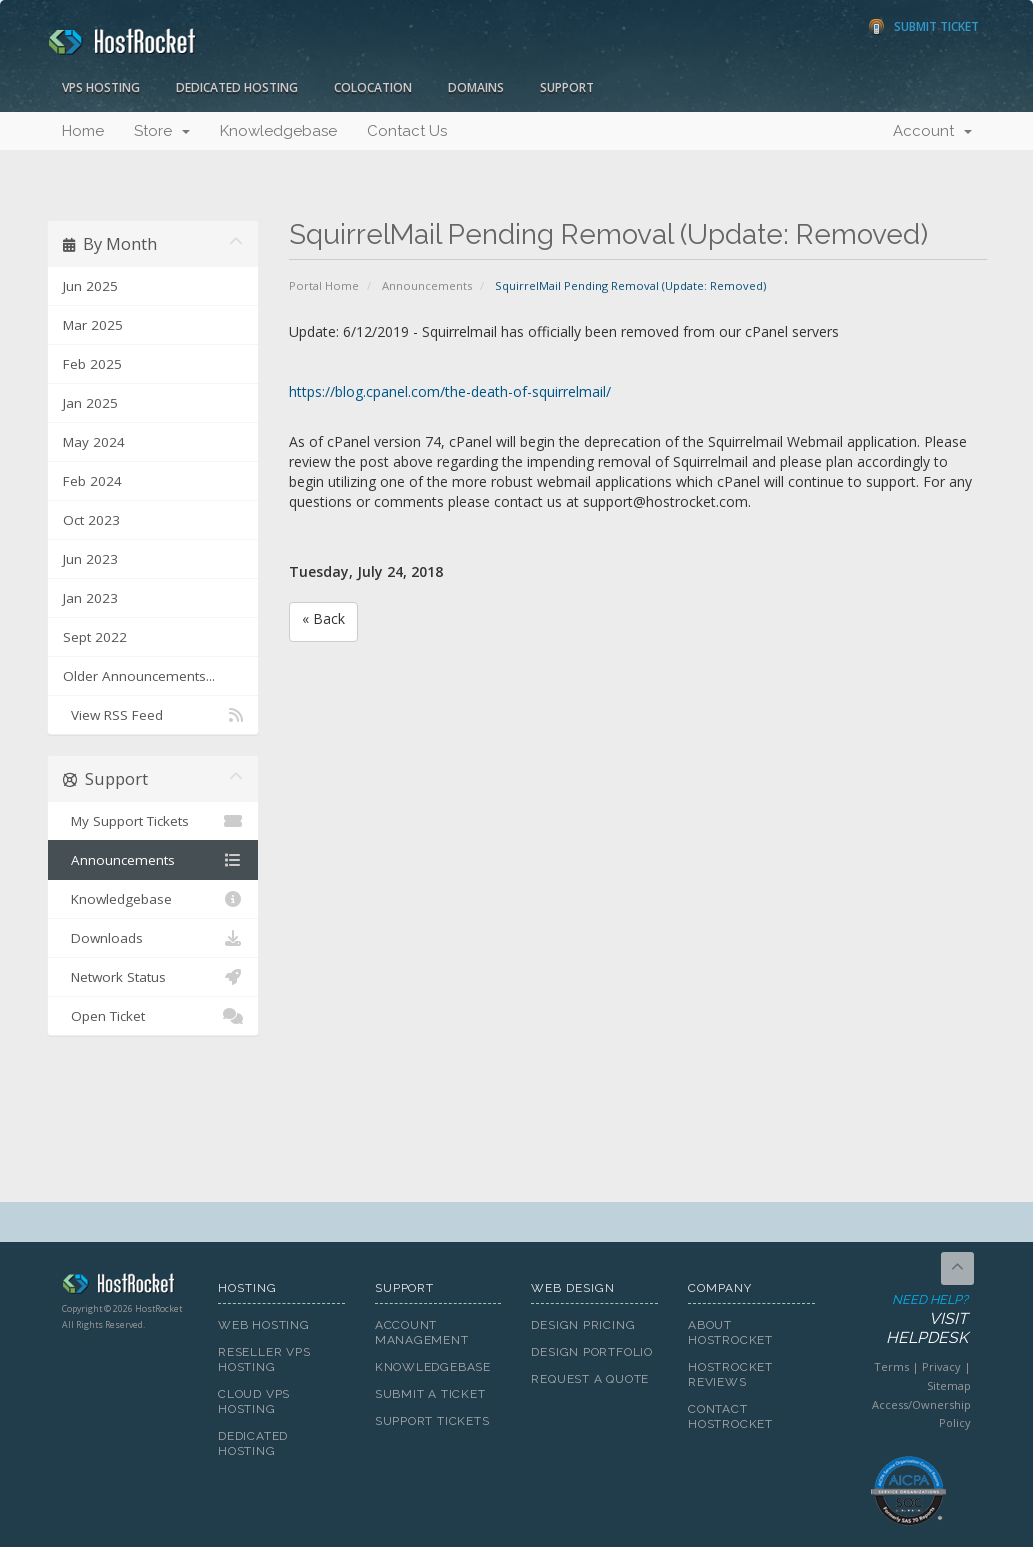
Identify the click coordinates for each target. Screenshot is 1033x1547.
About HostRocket (730, 1332)
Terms (891, 1366)
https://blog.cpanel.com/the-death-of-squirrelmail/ (450, 391)
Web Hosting (264, 1325)
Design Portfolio (591, 1352)
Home (83, 131)
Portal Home (324, 285)
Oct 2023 (91, 520)
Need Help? (907, 1320)
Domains (476, 87)
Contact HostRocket (730, 1416)
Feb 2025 (92, 364)
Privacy (941, 1366)
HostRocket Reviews (730, 1374)
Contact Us (407, 131)
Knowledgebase (278, 131)
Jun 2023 (90, 559)
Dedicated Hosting (237, 87)
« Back (323, 618)
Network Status (153, 977)
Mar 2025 (93, 325)
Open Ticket (153, 1016)
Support (567, 87)
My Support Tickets (153, 821)
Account (932, 131)
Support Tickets (432, 1421)
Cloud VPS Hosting (254, 1401)
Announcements (427, 285)
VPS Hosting (101, 87)
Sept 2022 (95, 637)
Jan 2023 (90, 598)
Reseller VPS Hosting (264, 1359)
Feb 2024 (92, 481)
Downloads (153, 938)
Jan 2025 (90, 403)
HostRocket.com (125, 1287)
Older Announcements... (139, 676)
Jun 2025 (90, 286)
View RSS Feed (153, 715)
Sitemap (949, 1385)
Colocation (373, 87)
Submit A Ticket (430, 1394)
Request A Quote (590, 1379)
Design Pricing (583, 1325)
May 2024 (94, 442)
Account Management (422, 1332)
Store (162, 131)
